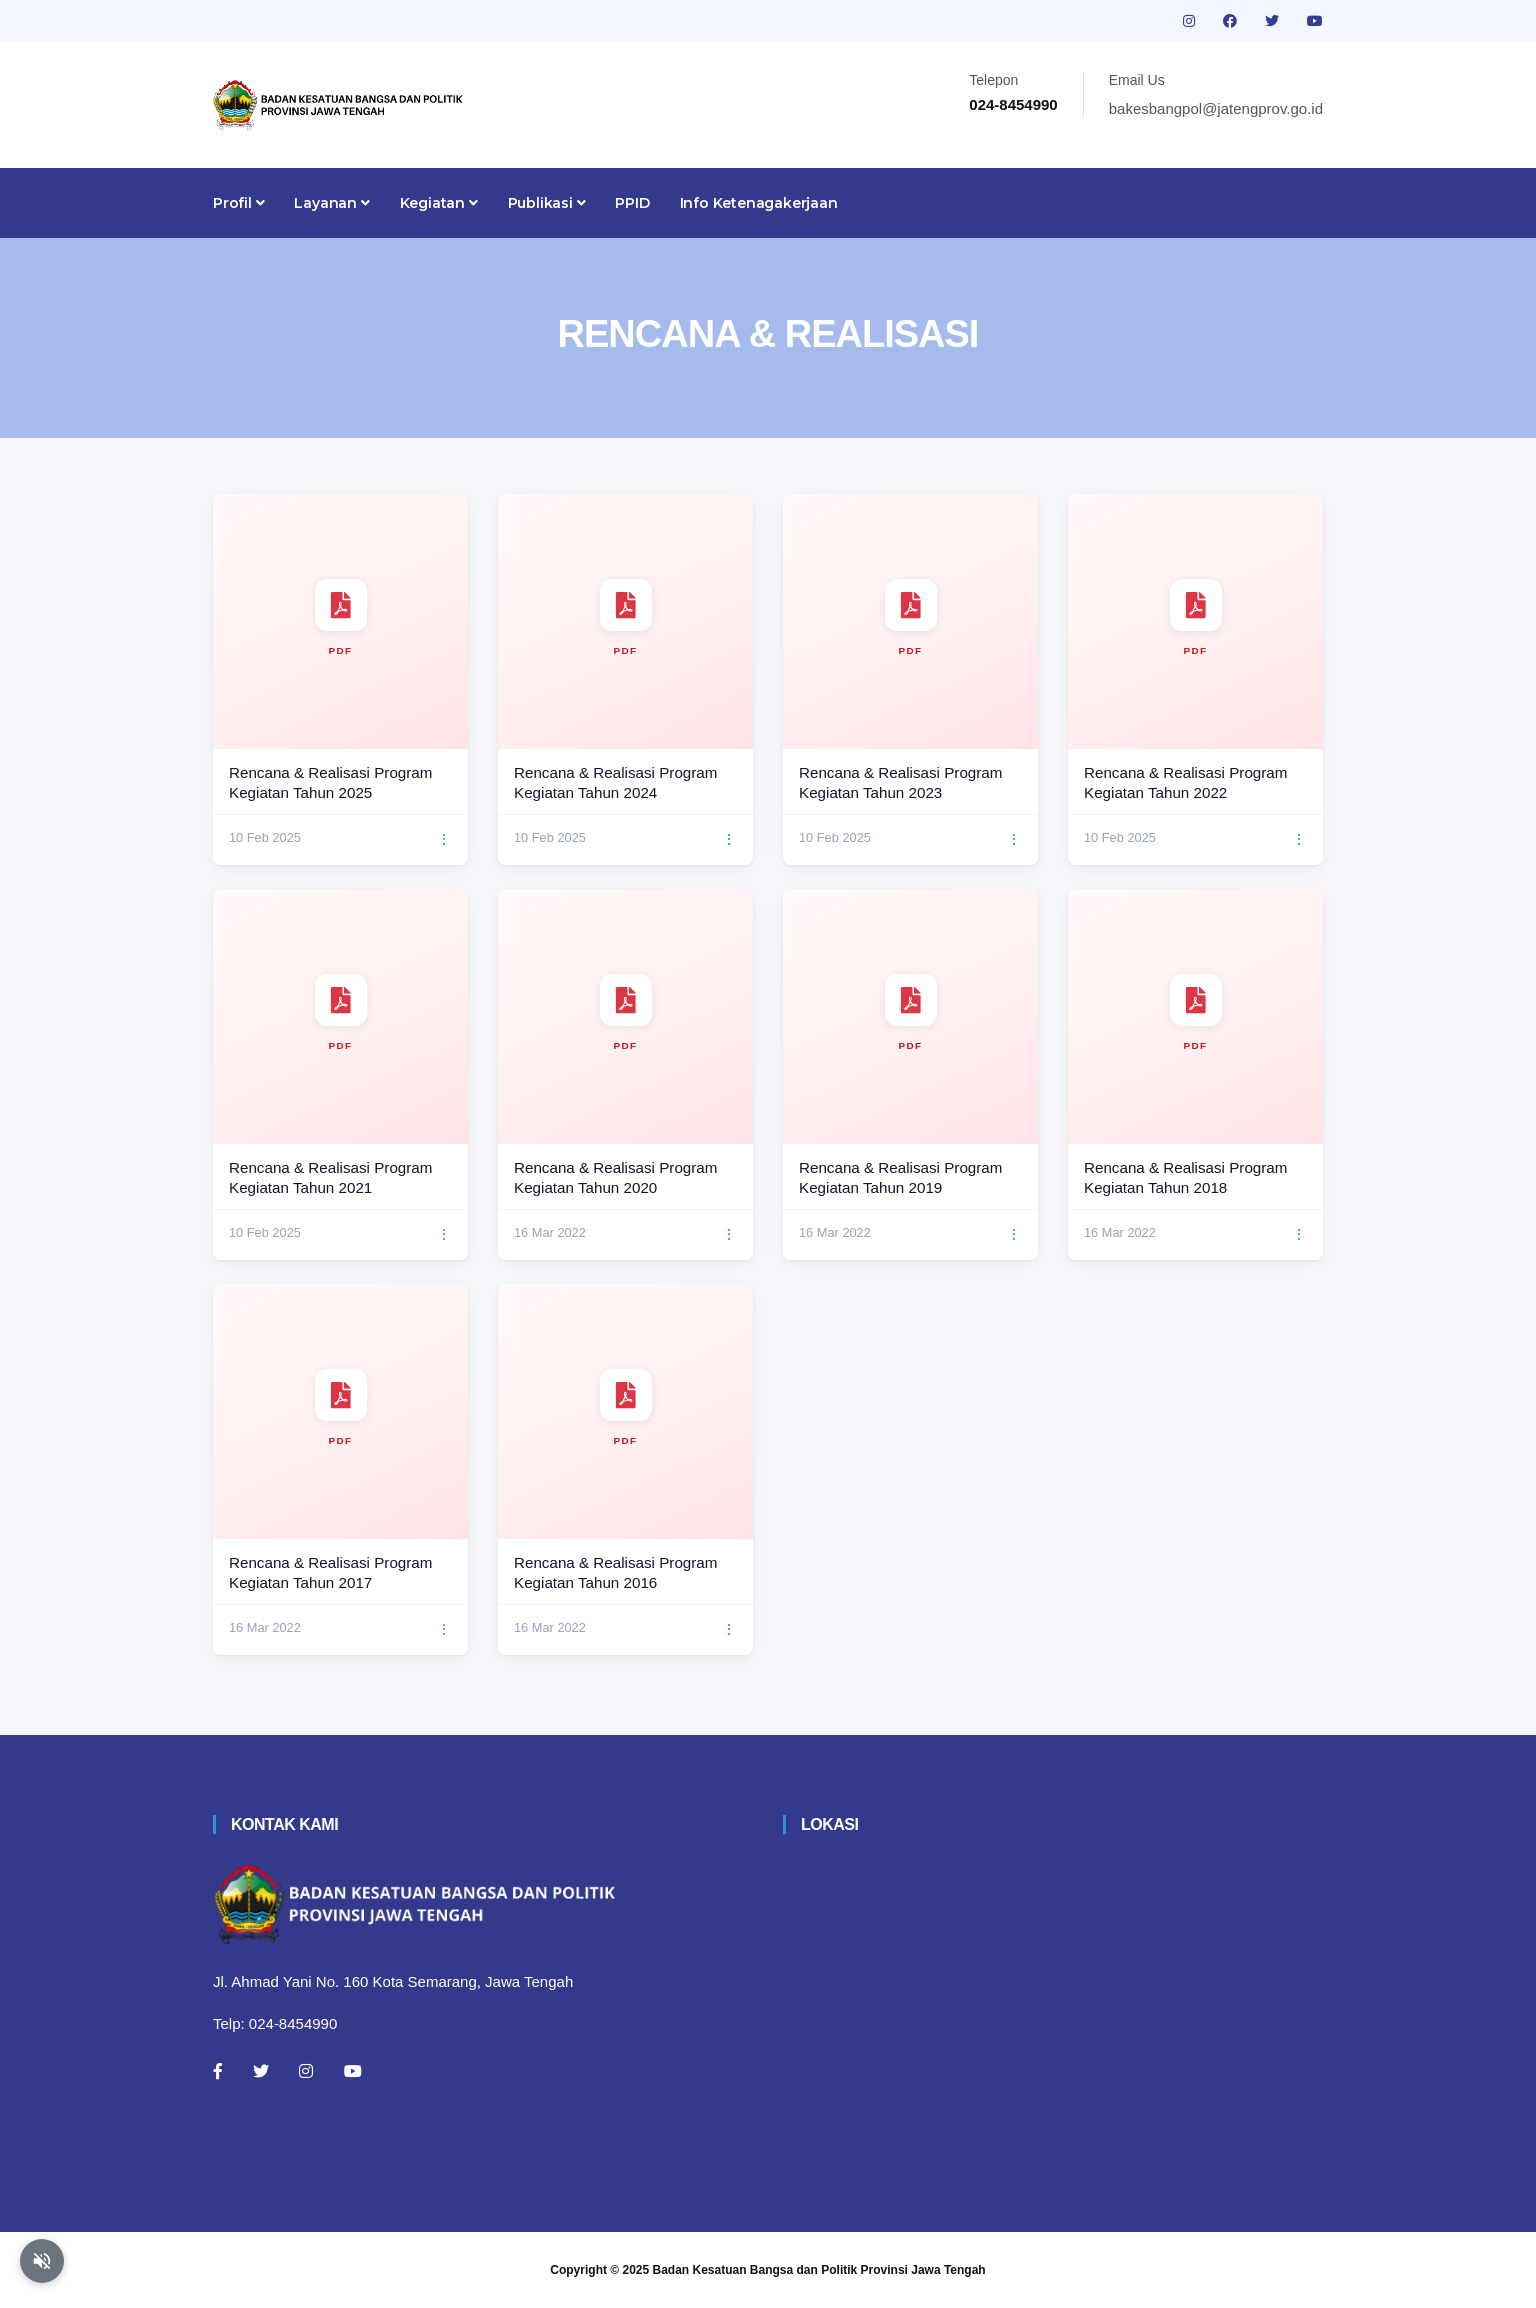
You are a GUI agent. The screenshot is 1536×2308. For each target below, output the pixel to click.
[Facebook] (218, 2071)
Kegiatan (439, 203)
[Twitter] (261, 2071)
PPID (632, 203)
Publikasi (547, 203)
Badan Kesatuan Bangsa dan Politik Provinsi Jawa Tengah (819, 2270)
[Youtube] (353, 2071)
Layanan (331, 203)
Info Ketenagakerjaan (759, 203)
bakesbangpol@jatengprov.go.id (1216, 108)
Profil (238, 203)
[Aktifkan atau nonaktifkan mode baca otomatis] (42, 2261)
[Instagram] (306, 2071)
